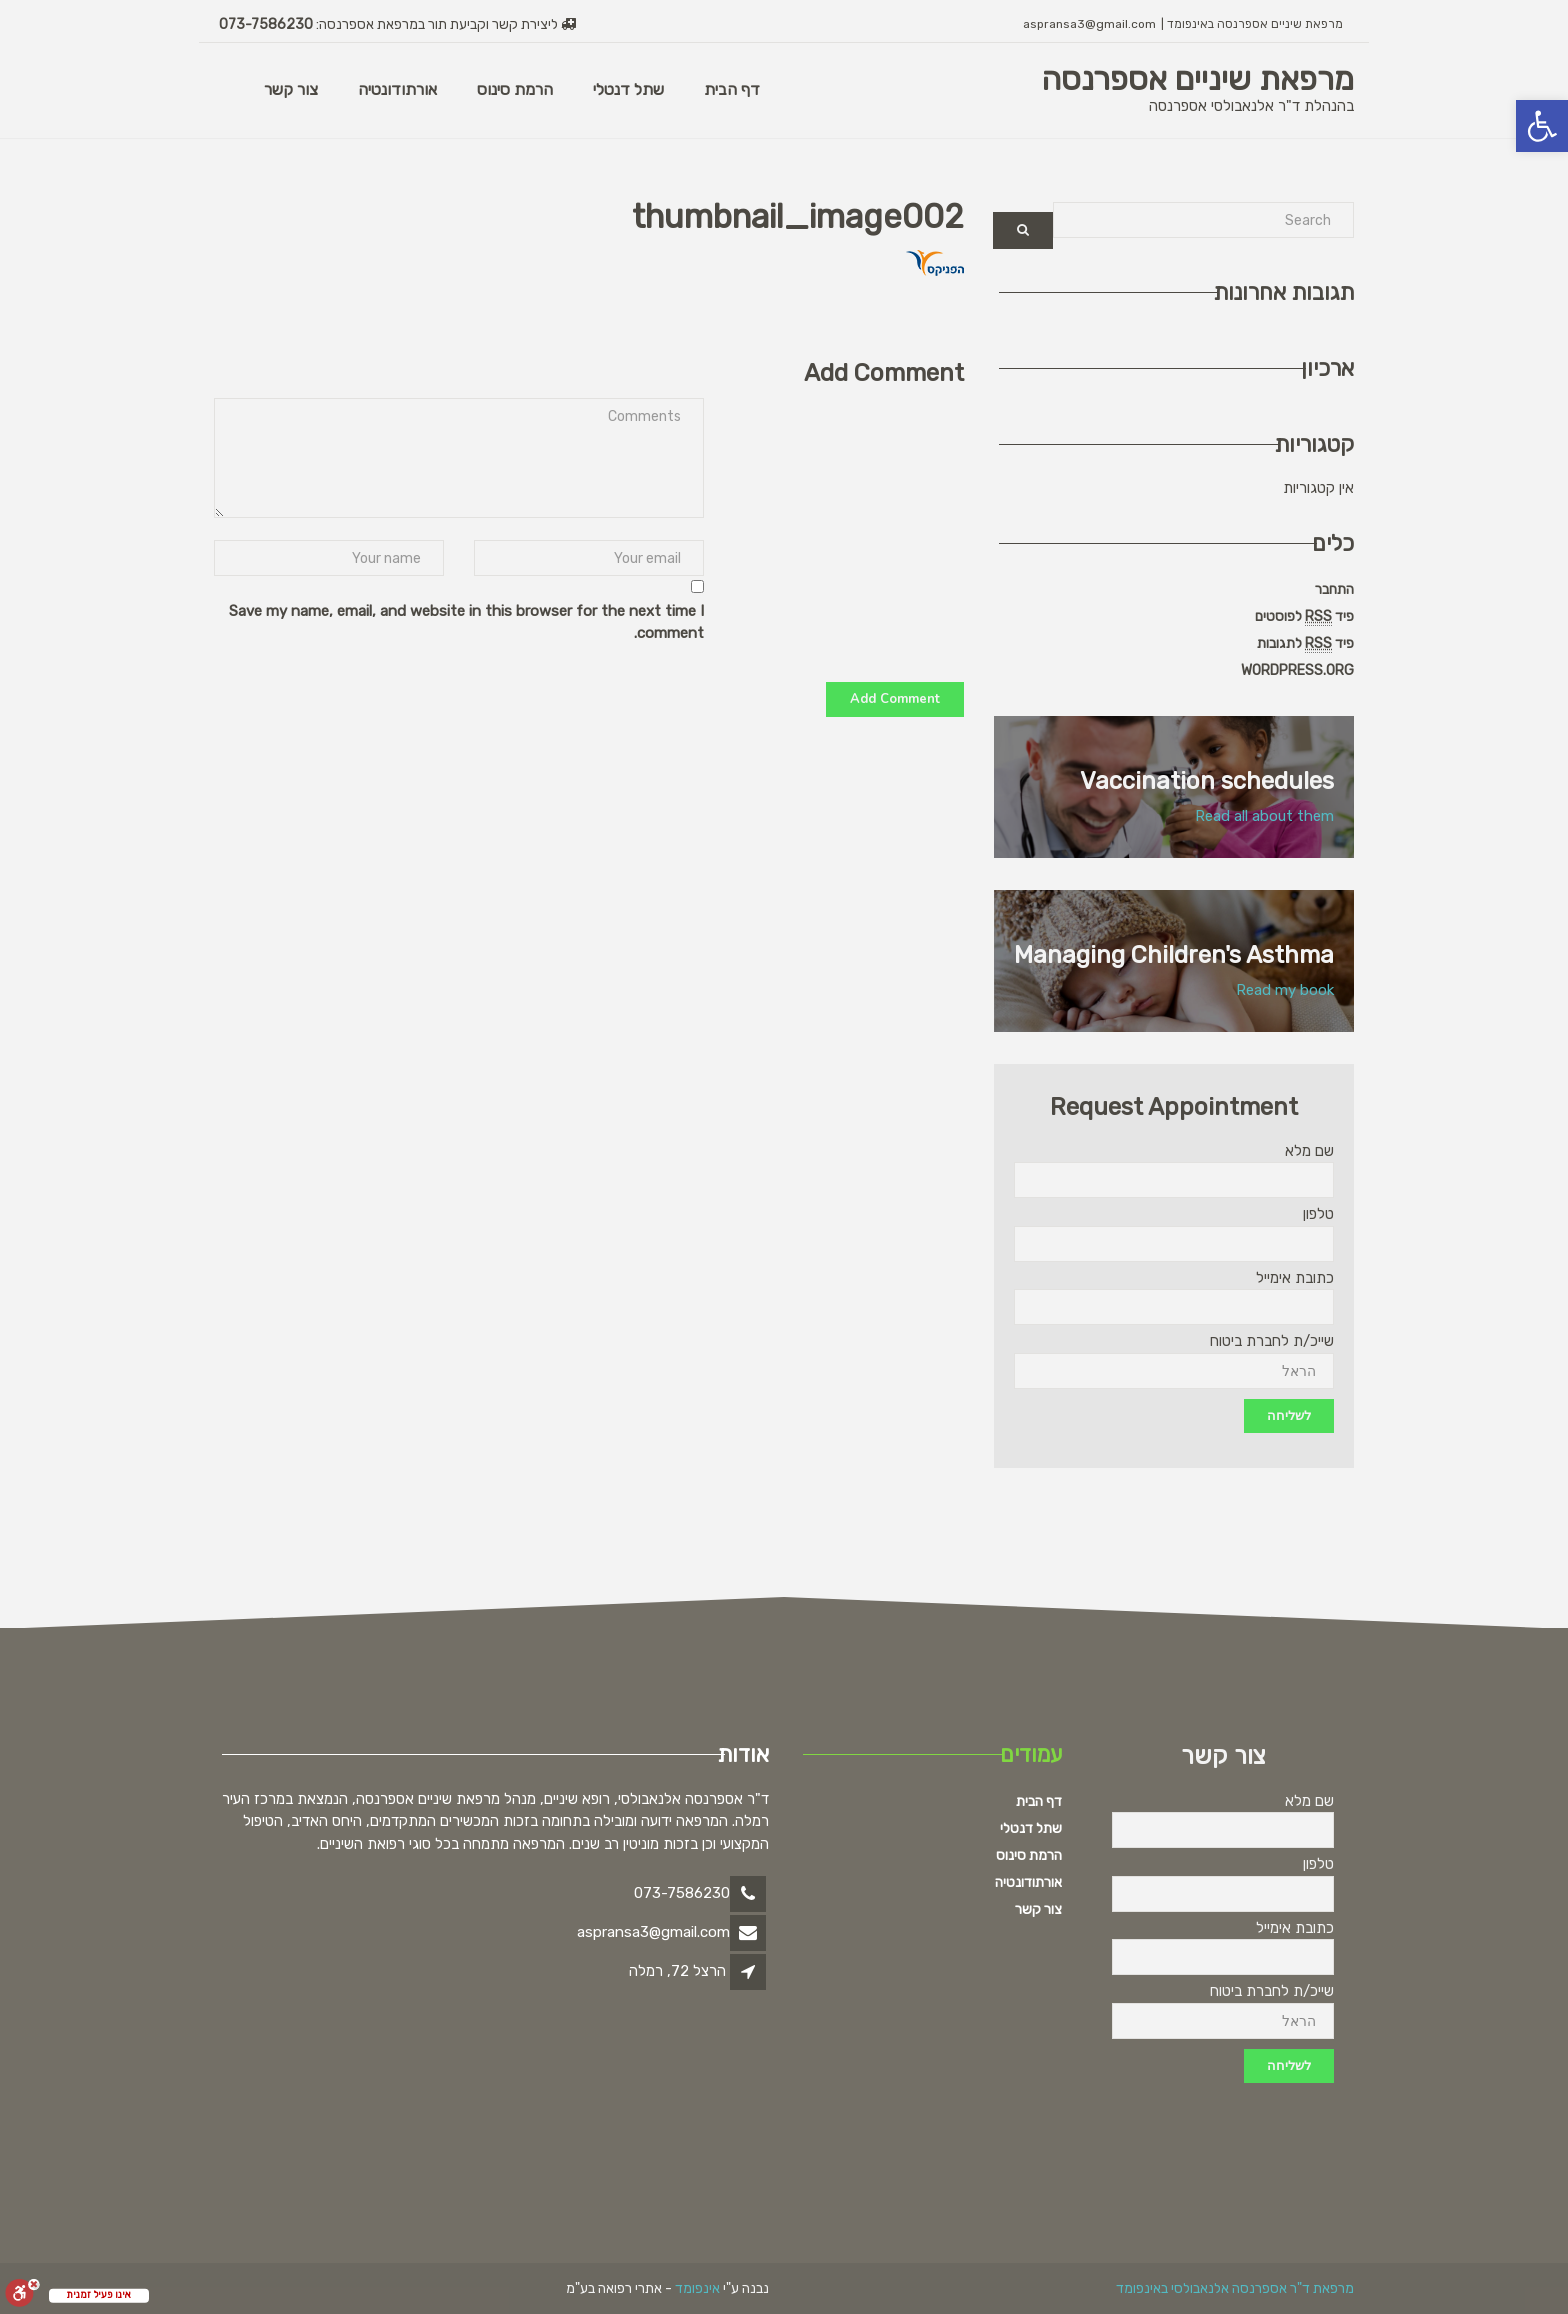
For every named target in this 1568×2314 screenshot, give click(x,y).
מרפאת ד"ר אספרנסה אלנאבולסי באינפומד (1235, 2288)
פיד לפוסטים (1304, 617)
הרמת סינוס (515, 89)
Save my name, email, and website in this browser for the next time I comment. (466, 622)
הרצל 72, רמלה (677, 1971)
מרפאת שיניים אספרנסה (1198, 79)
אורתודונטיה (397, 89)
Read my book (1285, 990)
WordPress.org (1297, 670)
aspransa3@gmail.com (1089, 24)
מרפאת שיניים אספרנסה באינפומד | (1252, 24)
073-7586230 (266, 24)
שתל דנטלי (628, 89)
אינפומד (697, 2288)
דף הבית (732, 89)
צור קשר (291, 89)
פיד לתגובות (1305, 644)
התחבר (1334, 589)
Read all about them (1264, 816)
